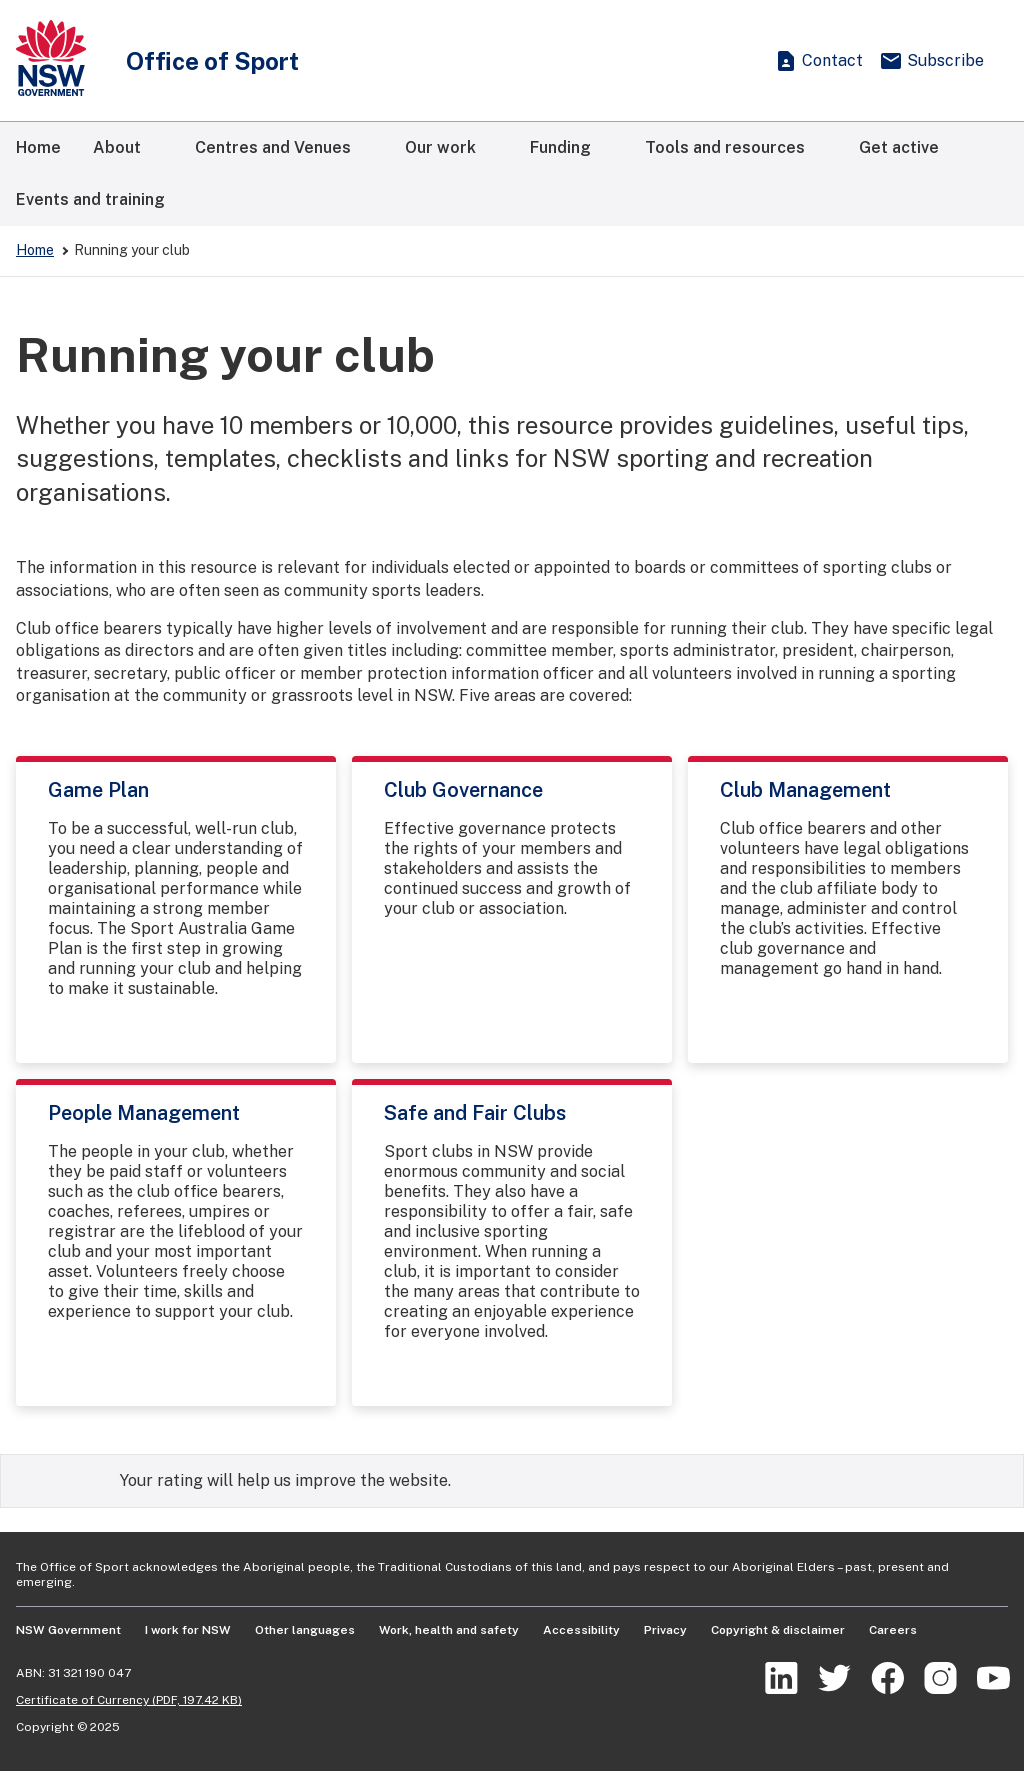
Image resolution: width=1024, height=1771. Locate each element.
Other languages (305, 1630)
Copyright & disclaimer (778, 1630)
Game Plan (98, 790)
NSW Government (68, 1630)
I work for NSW (188, 1630)
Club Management (805, 790)
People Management (144, 1113)
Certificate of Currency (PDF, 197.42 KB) (129, 1700)
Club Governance (463, 790)
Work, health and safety (449, 1630)
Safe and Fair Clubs (475, 1113)
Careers (893, 1630)
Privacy (665, 1630)
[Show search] (734, 61)
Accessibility (581, 1630)
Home (35, 250)
